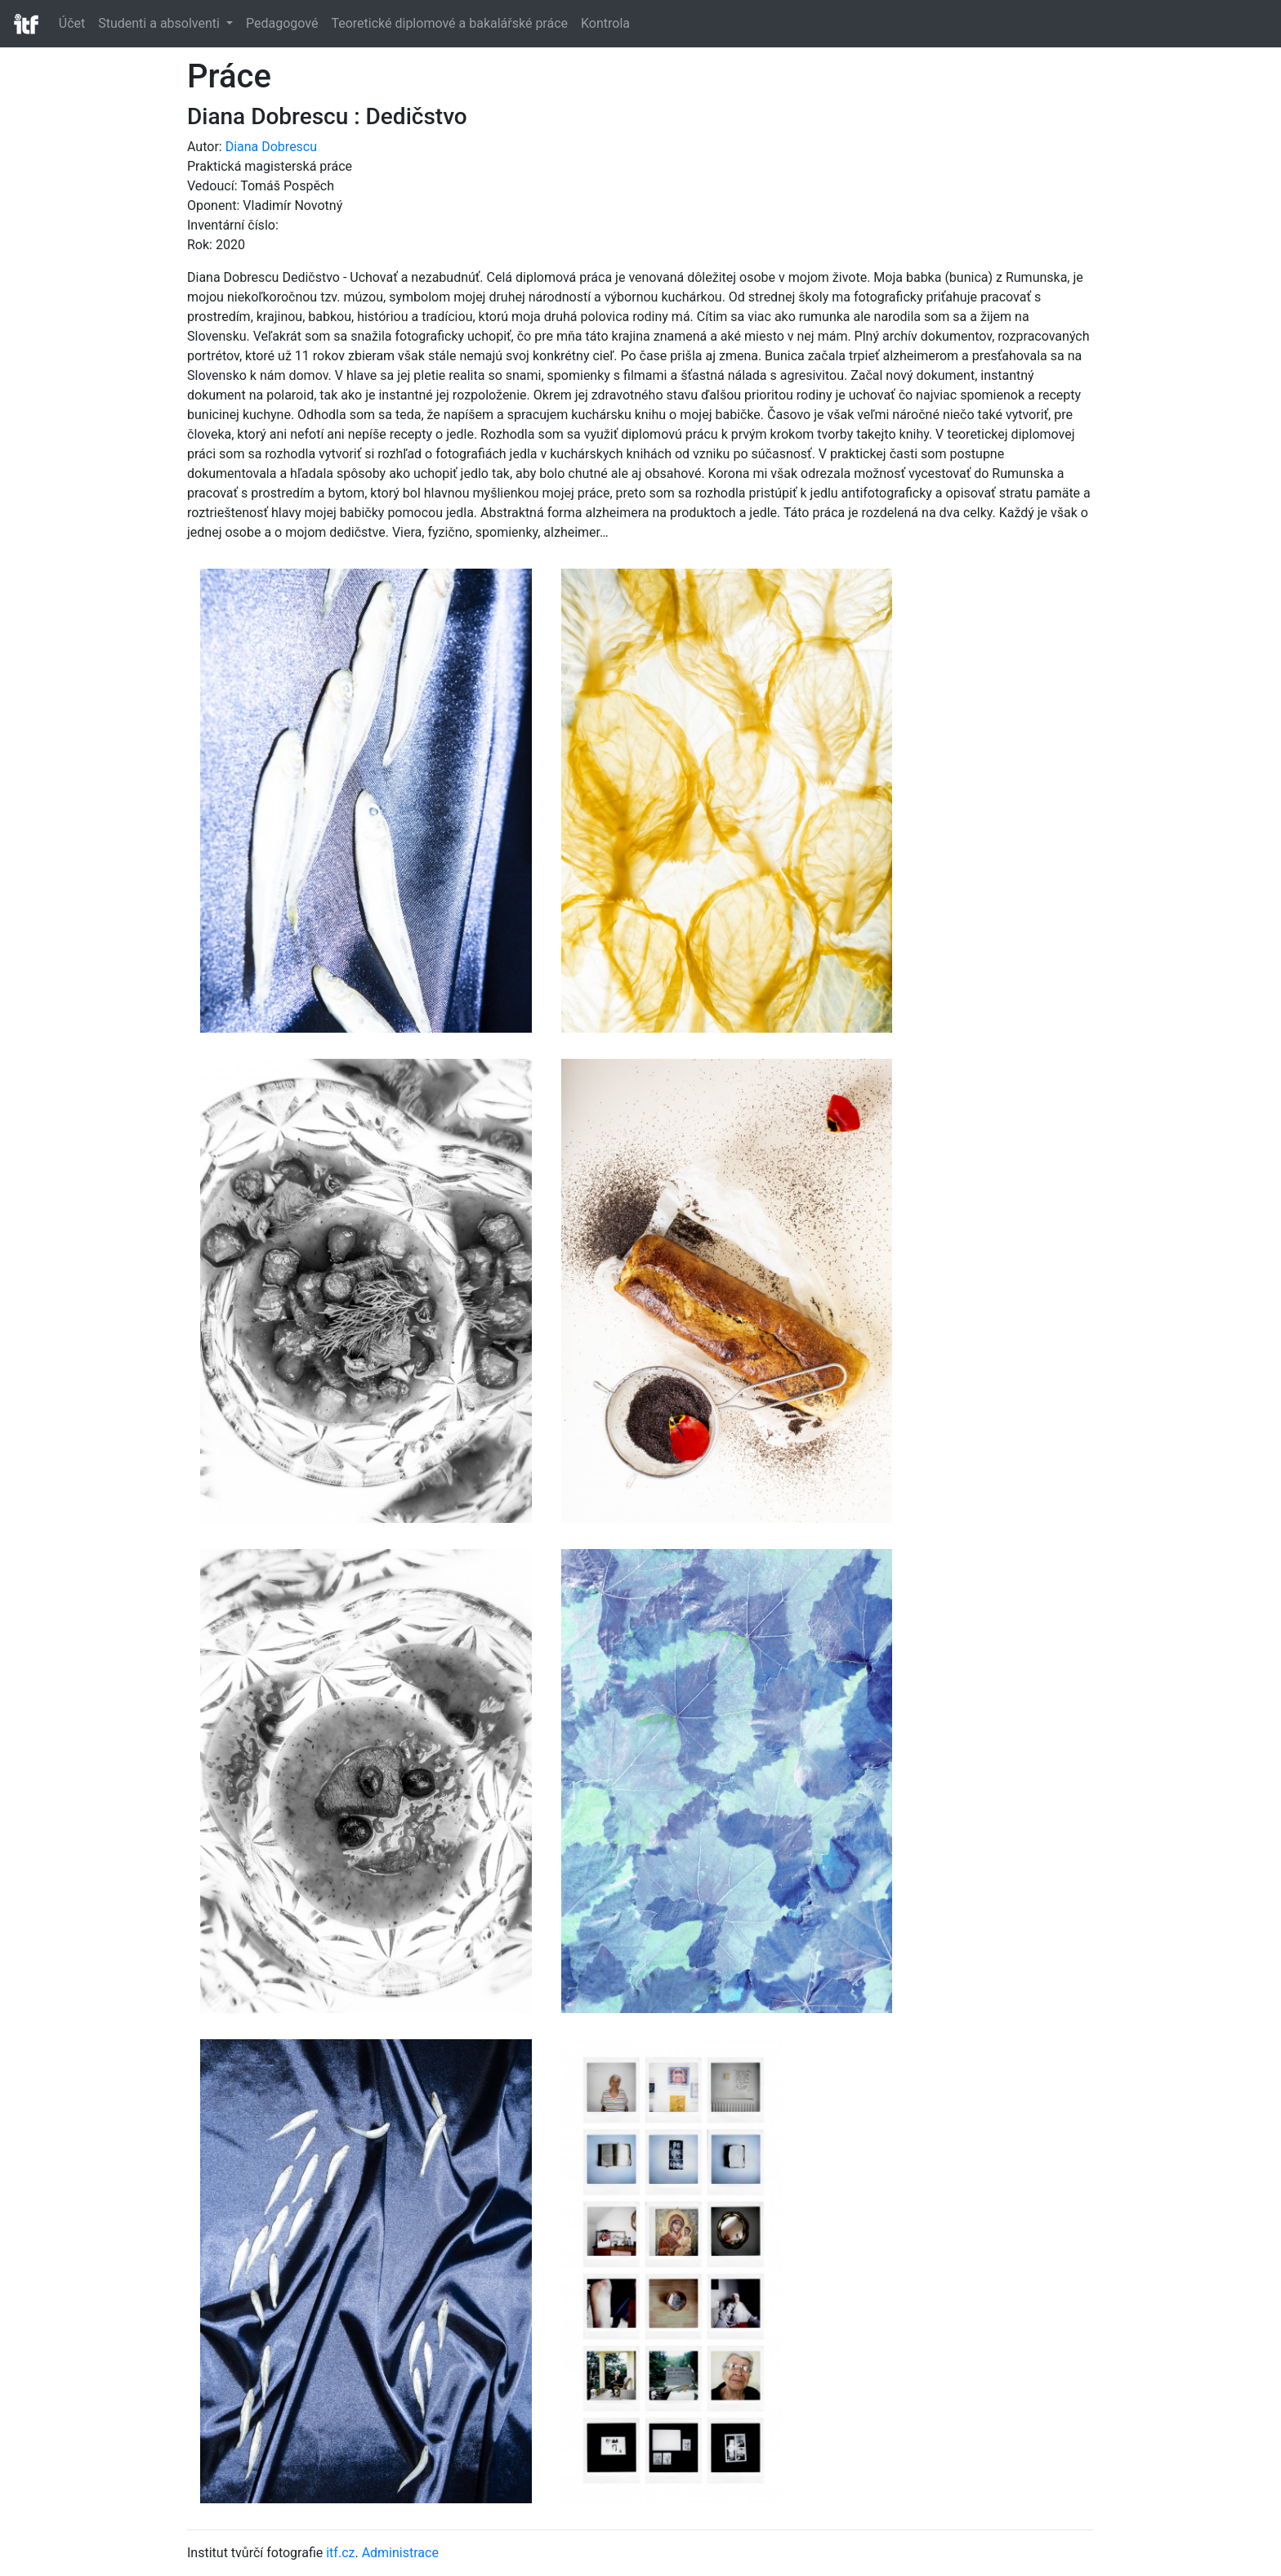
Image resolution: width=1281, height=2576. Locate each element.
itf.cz (340, 2552)
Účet (72, 23)
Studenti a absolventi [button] (160, 23)
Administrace (400, 2552)
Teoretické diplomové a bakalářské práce (449, 23)
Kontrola (605, 23)
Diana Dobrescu (271, 146)
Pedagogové (282, 23)
